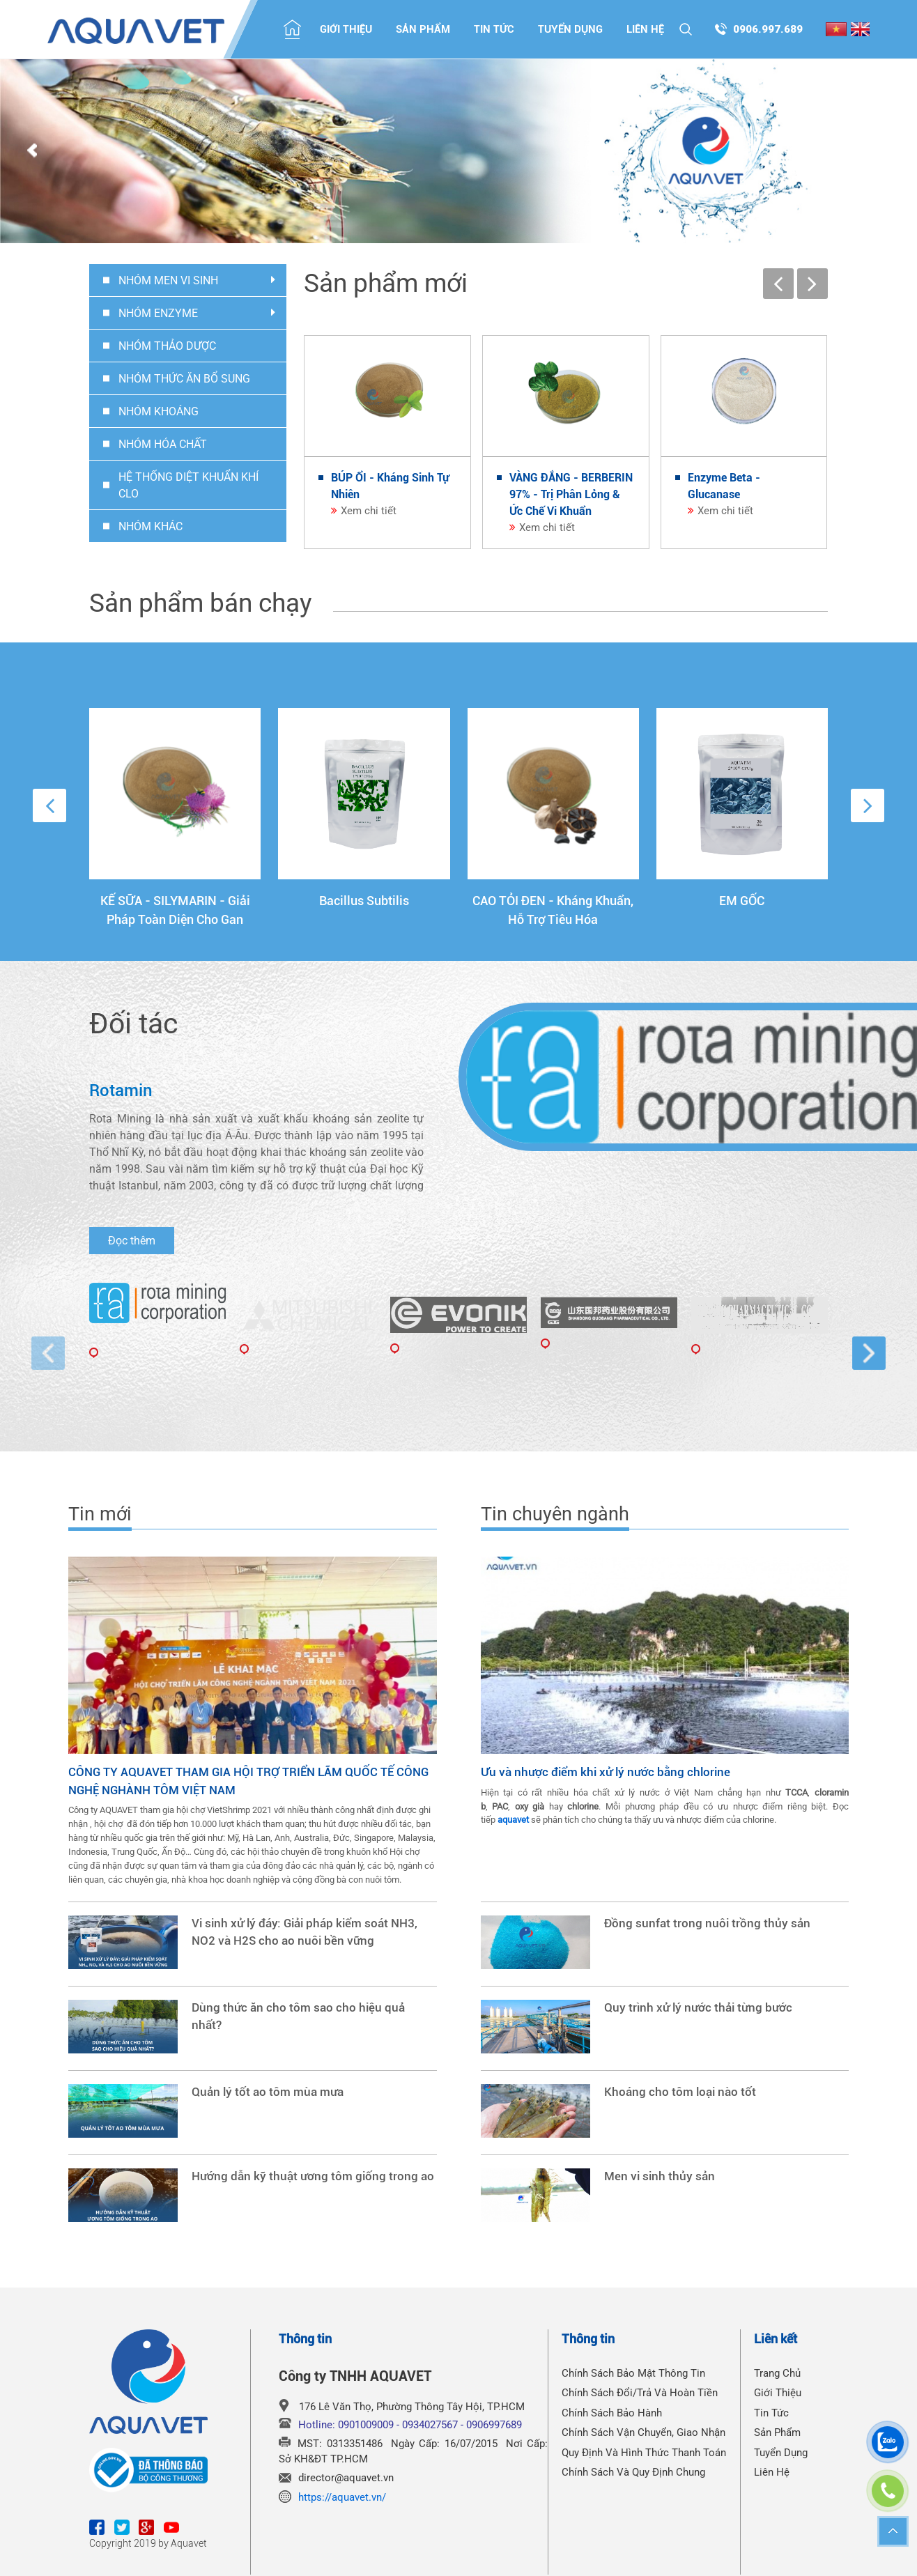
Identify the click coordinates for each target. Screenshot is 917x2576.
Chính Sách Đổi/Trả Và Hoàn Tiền (640, 2392)
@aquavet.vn (364, 2477)
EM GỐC (741, 900)
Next (885, 151)
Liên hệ (645, 29)
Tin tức (494, 29)
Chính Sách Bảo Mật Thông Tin (633, 2373)
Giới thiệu (346, 29)
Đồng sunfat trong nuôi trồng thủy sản (707, 1923)
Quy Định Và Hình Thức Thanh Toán (644, 2452)
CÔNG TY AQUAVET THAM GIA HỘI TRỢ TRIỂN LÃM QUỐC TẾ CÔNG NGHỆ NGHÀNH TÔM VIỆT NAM (248, 1781)
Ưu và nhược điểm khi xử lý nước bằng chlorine (605, 1772)
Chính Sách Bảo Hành (612, 2413)
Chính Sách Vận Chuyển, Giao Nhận (643, 2432)
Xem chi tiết (368, 510)
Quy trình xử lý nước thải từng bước (698, 2007)
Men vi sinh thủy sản (659, 2176)
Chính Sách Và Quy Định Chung (633, 2472)
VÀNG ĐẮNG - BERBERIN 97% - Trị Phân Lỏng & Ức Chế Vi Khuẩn (571, 494)
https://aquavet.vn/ (342, 2497)
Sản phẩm (423, 29)
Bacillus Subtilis (364, 900)
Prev (32, 151)
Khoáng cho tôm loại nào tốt (680, 2092)
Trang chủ (777, 2373)
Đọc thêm (131, 1240)
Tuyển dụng (570, 29)
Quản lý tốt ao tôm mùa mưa (268, 2092)
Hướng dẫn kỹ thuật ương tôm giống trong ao (313, 2176)
